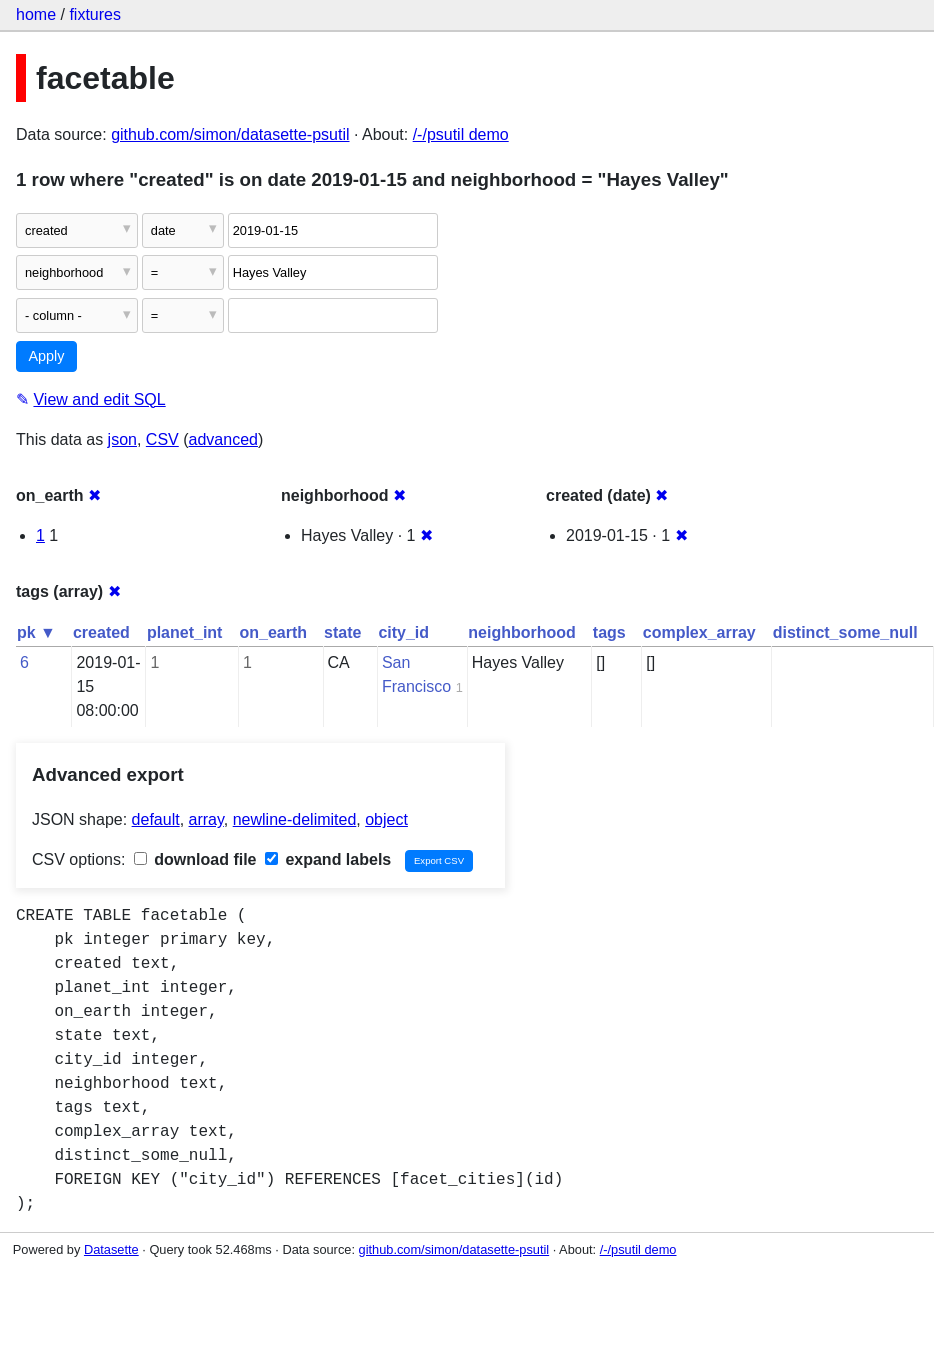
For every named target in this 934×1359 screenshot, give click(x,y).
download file (195, 859)
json (122, 439)
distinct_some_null (845, 632)
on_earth (273, 632)
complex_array (699, 632)
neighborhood (522, 632)
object (386, 819)
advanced (223, 439)
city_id (403, 632)
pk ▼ (36, 632)
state (342, 632)
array (206, 819)
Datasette (111, 1249)
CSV (162, 439)
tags (609, 632)
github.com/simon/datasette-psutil (230, 134)
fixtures (95, 14)
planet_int (185, 632)
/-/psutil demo (461, 134)
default (156, 819)
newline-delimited (295, 819)
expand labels (328, 859)
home (36, 14)
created (101, 632)
